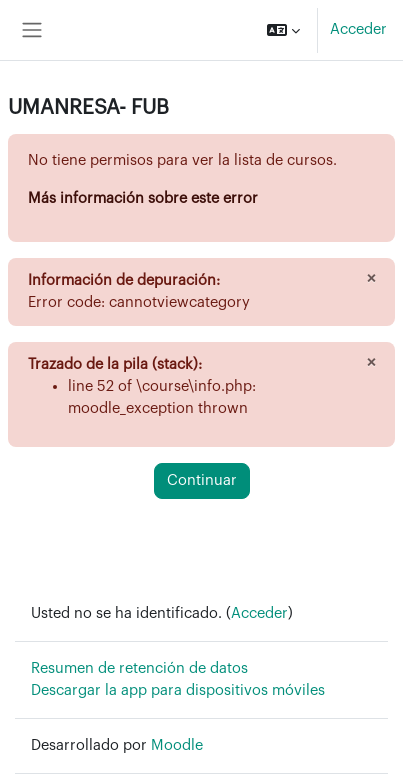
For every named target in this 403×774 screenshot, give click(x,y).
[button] (283, 30)
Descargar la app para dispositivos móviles (178, 690)
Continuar (202, 480)
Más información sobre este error (143, 198)
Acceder (358, 29)
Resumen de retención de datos (139, 668)
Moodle (177, 745)
